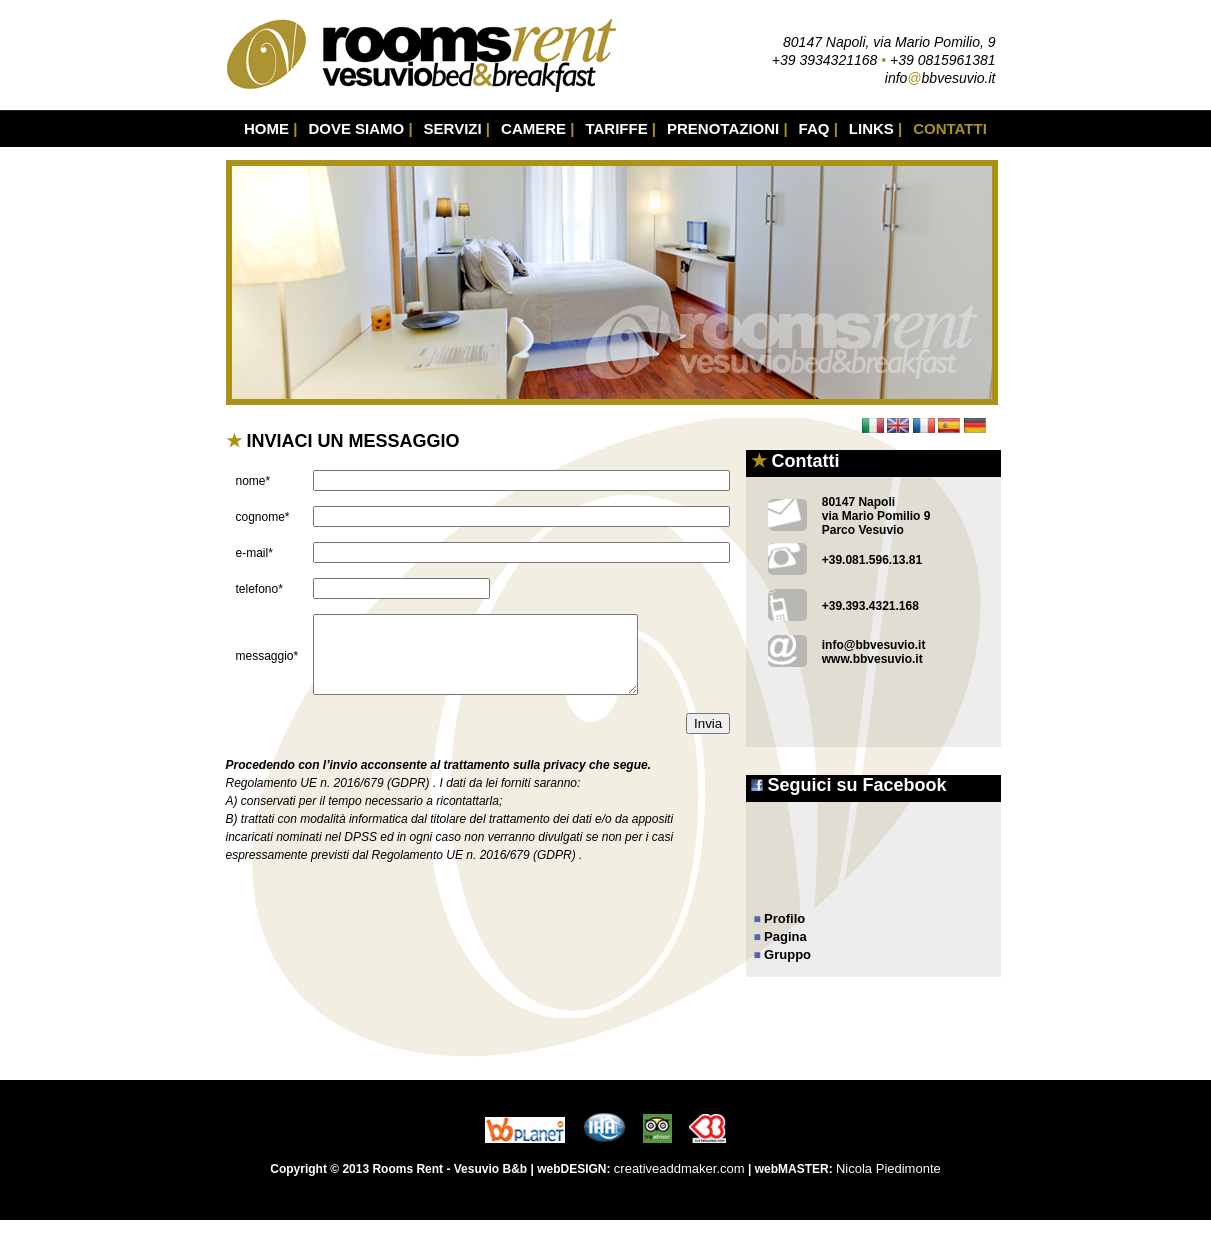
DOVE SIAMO (360, 128)
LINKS (875, 128)
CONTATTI (950, 128)
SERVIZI (457, 128)
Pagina (785, 936)
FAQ (818, 128)
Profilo (784, 918)
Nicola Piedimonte (888, 1183)
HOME (270, 128)
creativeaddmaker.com (679, 1183)
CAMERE (537, 128)
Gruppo (787, 954)
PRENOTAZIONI (727, 128)
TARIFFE (620, 128)
